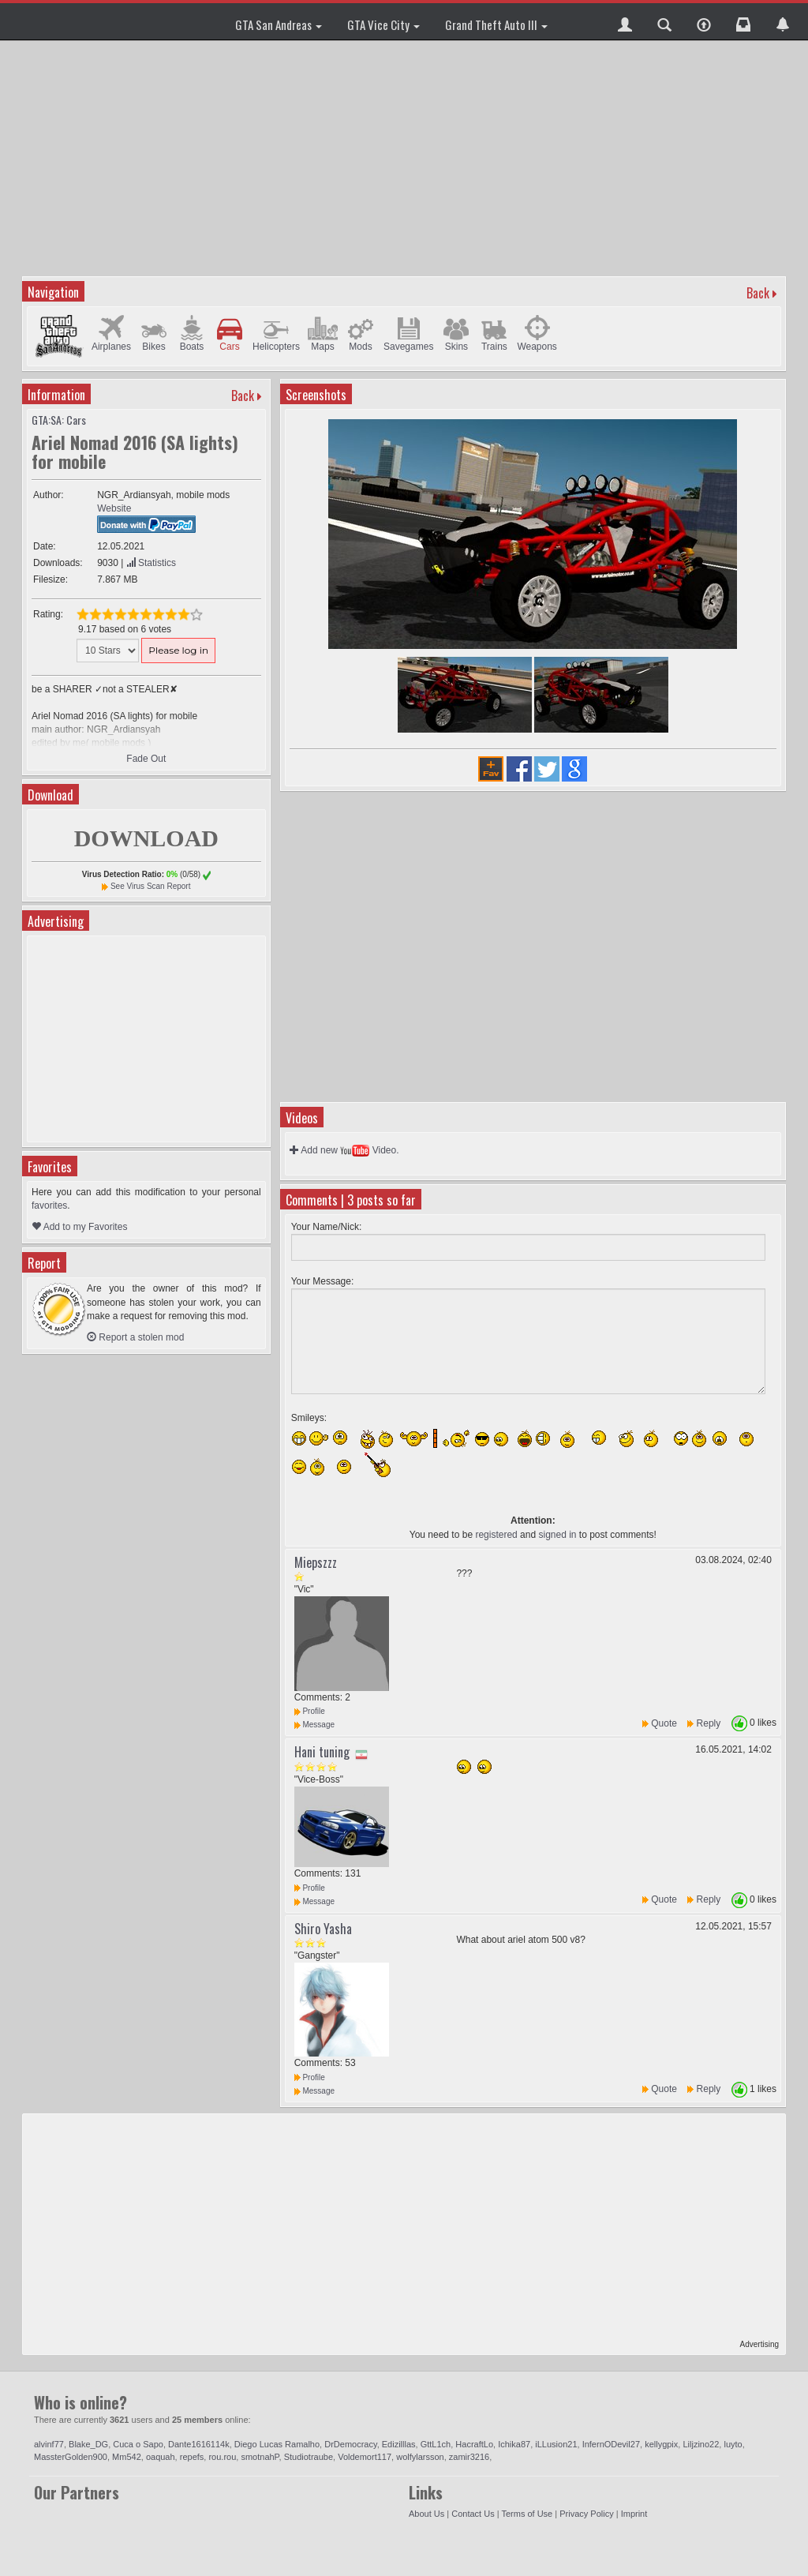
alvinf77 (49, 2444)
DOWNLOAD (146, 838)
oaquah (160, 2457)
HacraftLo (474, 2444)
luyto (733, 2444)
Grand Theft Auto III (496, 24)
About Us (426, 2513)
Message (314, 1724)
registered (496, 1534)
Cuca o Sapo (138, 2444)
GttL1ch (436, 2444)
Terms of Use (526, 2513)
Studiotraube (308, 2457)
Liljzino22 (701, 2444)
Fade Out (146, 758)
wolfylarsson (420, 2457)
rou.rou (222, 2457)
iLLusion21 (556, 2444)
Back (757, 292)
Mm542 (126, 2457)
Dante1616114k (199, 2444)
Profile (309, 1711)
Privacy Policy (586, 2513)
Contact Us (472, 2513)
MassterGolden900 (70, 2457)
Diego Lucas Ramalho (277, 2444)
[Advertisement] (406, 157)
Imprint (634, 2513)
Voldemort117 (364, 2457)
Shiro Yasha (323, 1928)
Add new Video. (344, 1150)
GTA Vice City (383, 24)
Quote (664, 1723)
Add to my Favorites (79, 1226)
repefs (192, 2457)
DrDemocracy (350, 2444)
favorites (49, 1205)
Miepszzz (315, 1562)
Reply (709, 1723)
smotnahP (260, 2457)
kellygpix (661, 2444)
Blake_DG (88, 2444)
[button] (625, 21)
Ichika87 (514, 2444)
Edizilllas (399, 2444)
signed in (557, 1534)
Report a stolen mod (135, 1337)
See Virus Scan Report (150, 886)
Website (114, 508)
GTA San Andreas (278, 24)
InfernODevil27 (611, 2444)
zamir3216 (469, 2457)
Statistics (151, 562)
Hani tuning (322, 1751)
